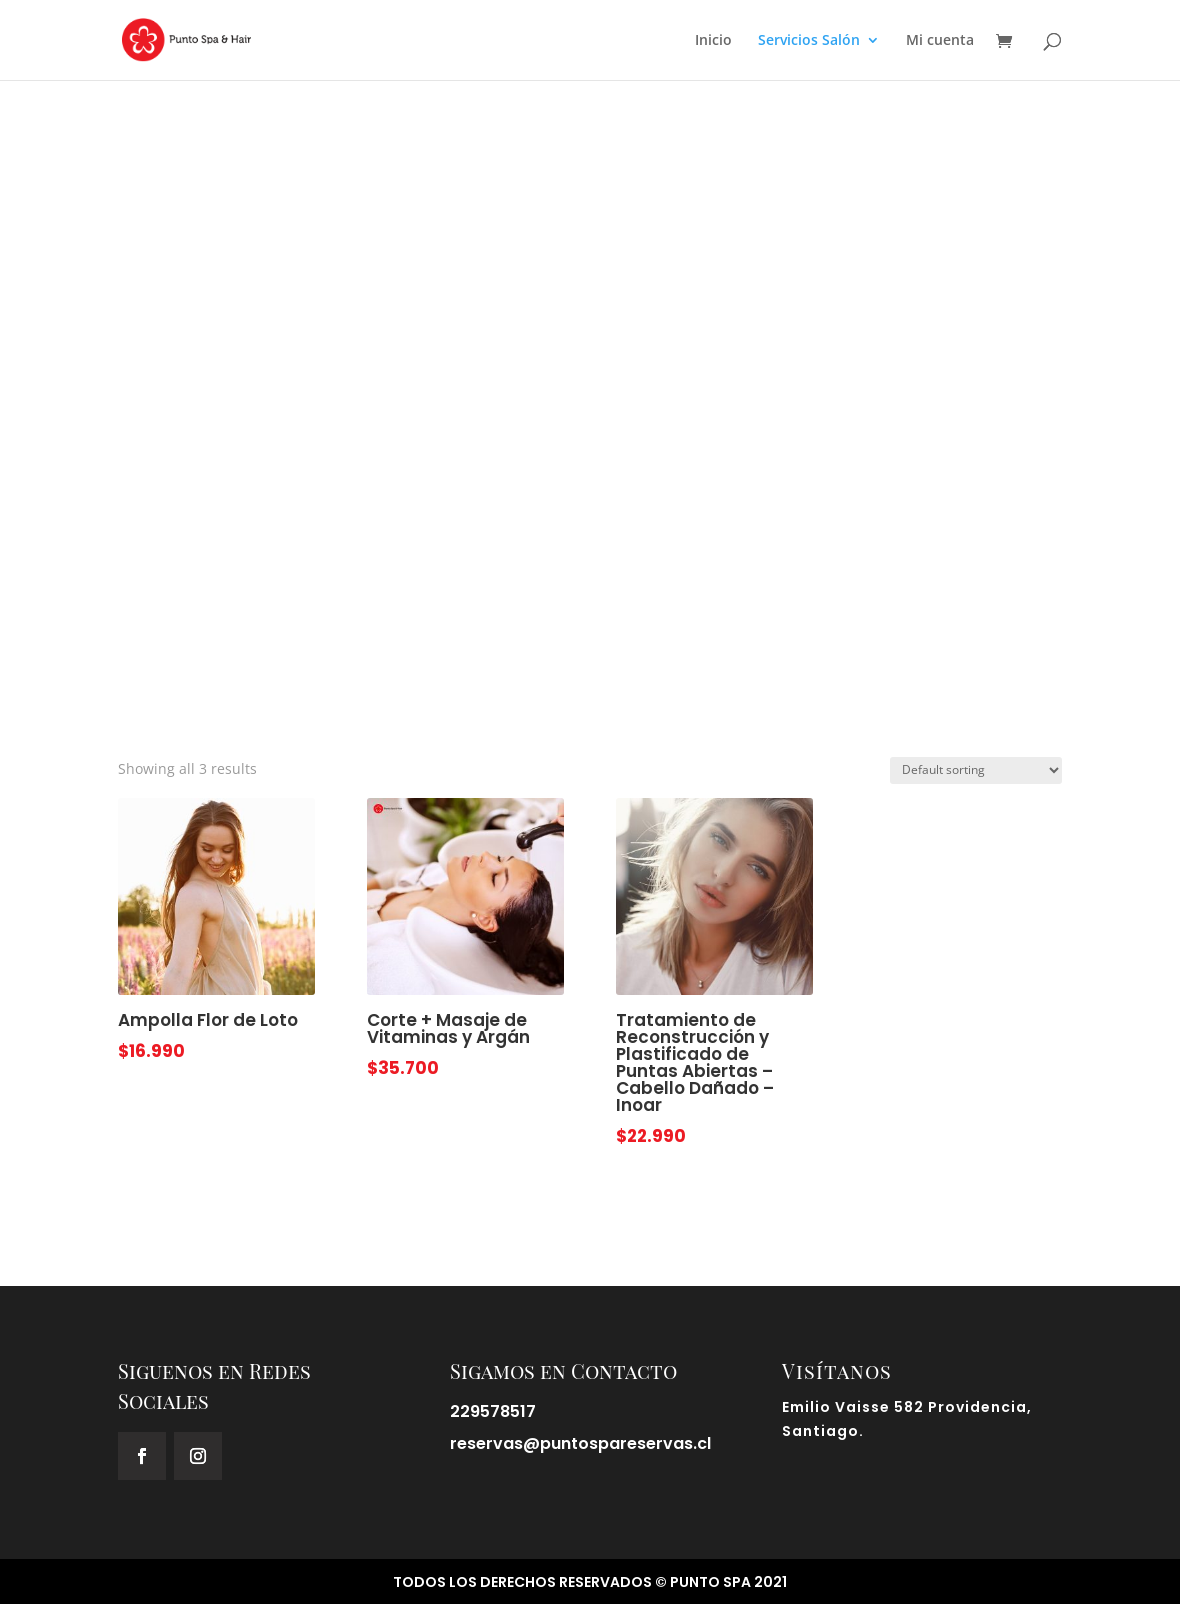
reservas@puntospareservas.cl (580, 1443)
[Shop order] (976, 770)
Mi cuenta (940, 41)
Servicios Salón (809, 41)
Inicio (713, 41)
